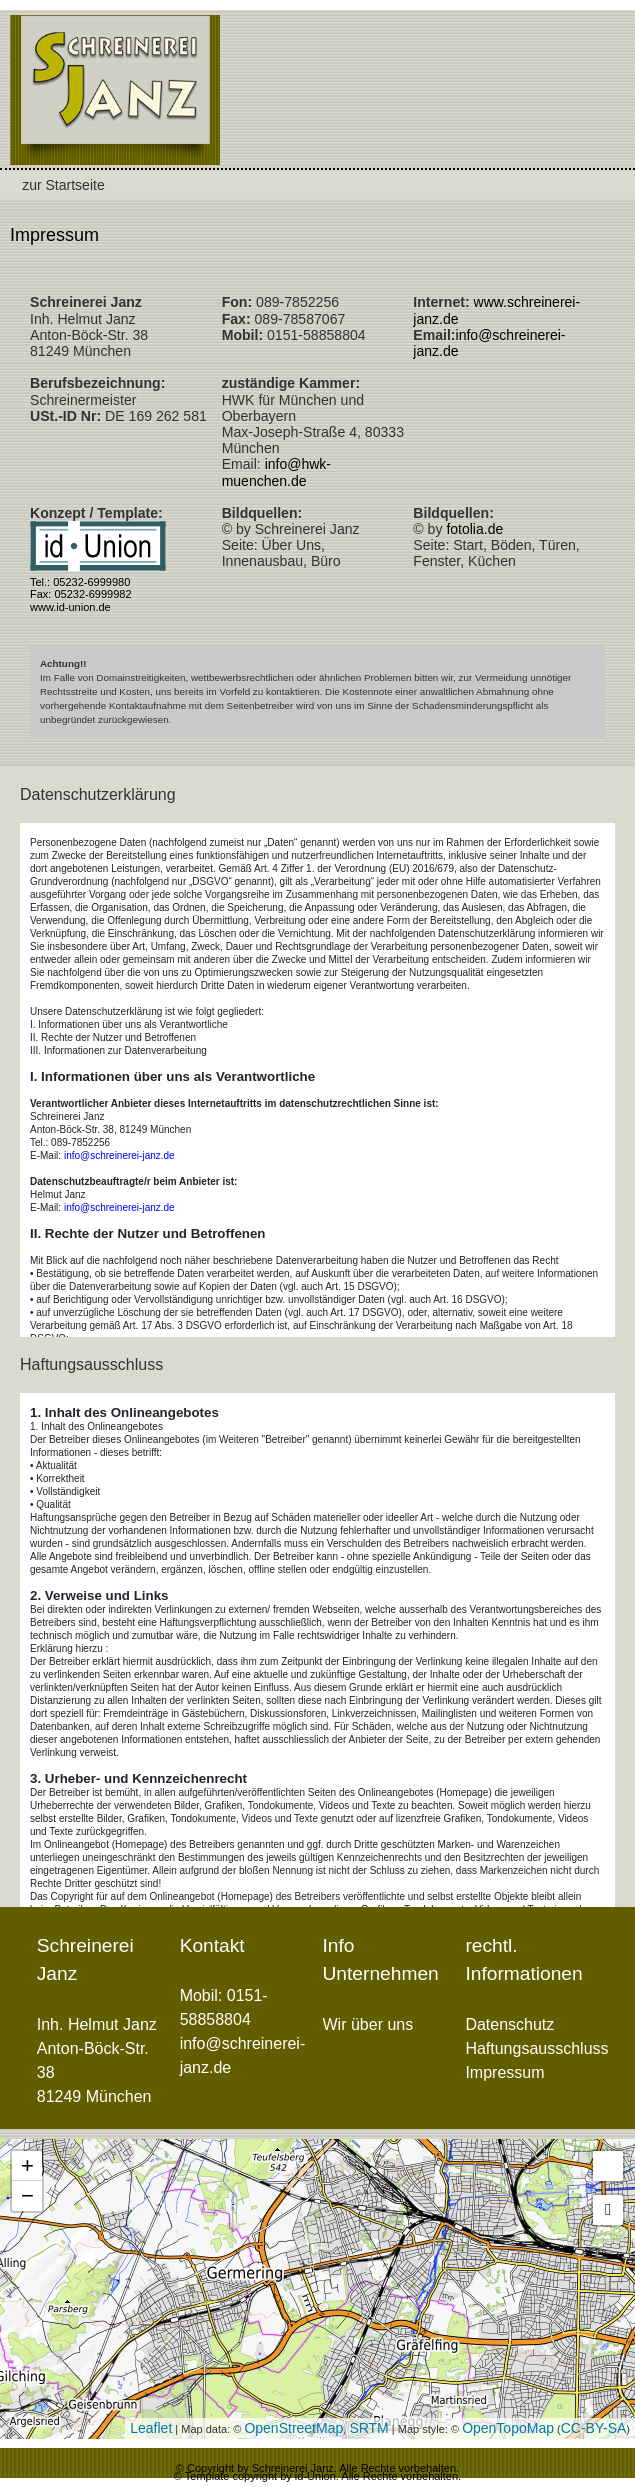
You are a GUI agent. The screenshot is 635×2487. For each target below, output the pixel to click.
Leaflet (151, 2428)
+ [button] (27, 2165)
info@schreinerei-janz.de (119, 1155)
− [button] (27, 2195)
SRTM (368, 2428)
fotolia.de (474, 529)
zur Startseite (63, 185)
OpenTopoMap (508, 2428)
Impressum (54, 235)
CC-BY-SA (594, 2428)
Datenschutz (509, 2024)
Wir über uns (368, 2024)
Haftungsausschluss (536, 2048)
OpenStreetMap (293, 2428)
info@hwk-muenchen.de (276, 472)
